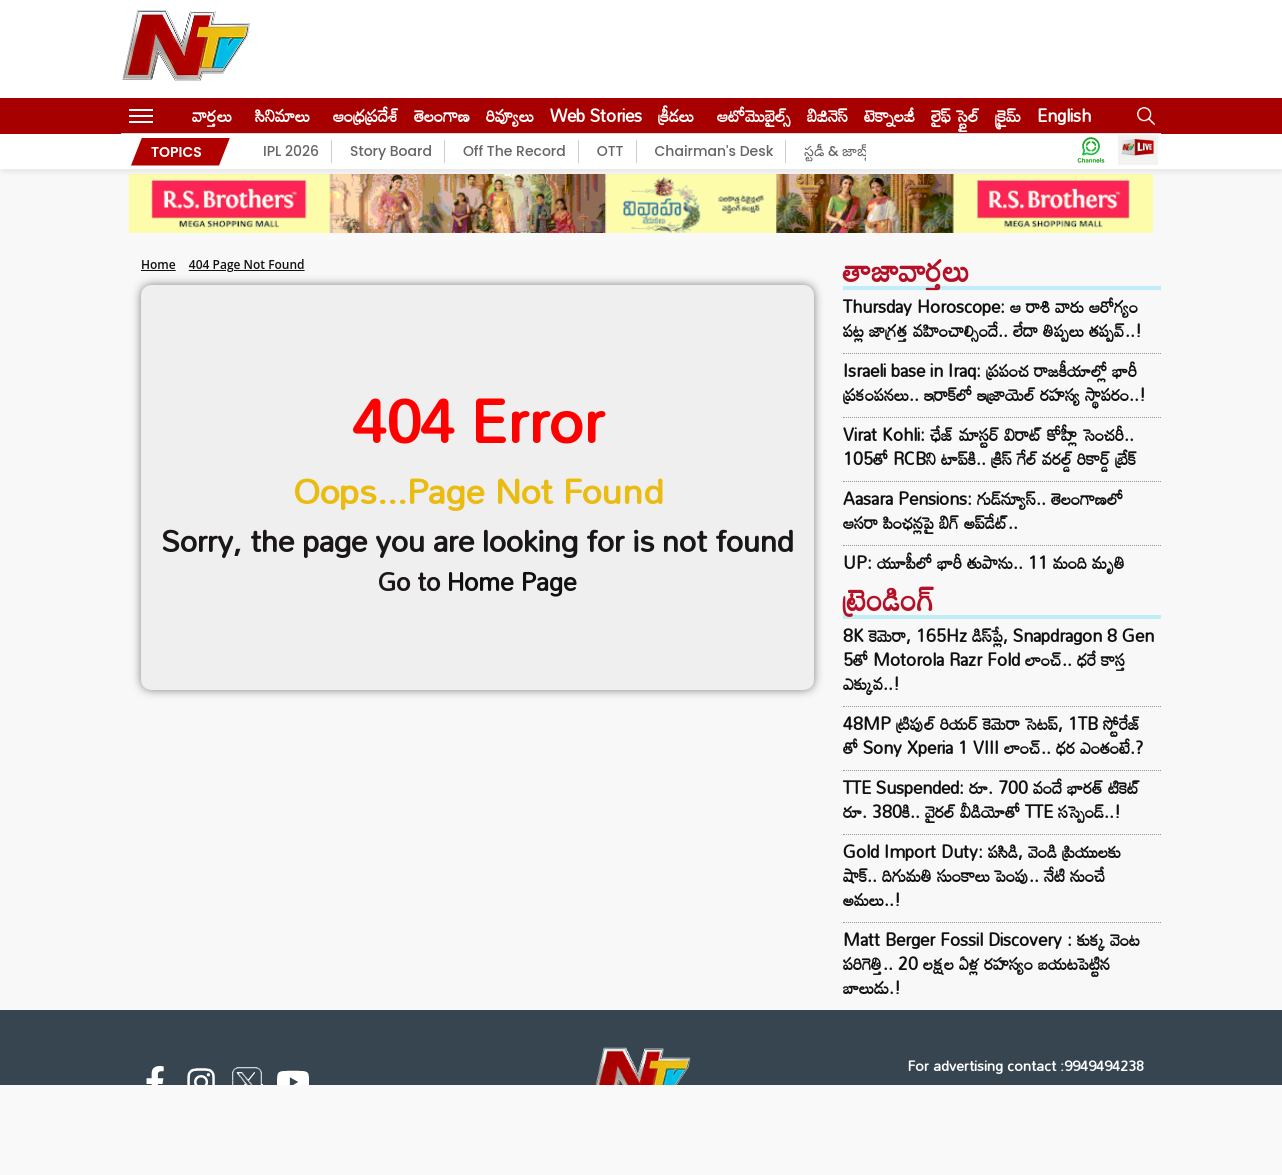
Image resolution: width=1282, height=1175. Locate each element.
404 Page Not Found (247, 264)
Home (158, 264)
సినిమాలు (282, 115)
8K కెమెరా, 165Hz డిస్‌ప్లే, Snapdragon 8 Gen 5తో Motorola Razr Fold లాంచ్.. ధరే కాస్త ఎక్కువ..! (998, 659)
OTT (610, 151)
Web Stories (596, 115)
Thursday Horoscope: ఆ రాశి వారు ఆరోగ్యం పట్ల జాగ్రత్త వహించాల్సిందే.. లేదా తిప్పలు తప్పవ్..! (992, 319)
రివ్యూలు (510, 115)
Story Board (391, 151)
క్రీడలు (676, 115)
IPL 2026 (291, 151)
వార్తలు (212, 115)
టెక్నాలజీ (889, 115)
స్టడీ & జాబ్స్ (838, 151)
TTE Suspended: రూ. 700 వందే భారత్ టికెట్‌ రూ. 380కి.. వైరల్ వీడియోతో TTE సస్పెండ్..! (991, 799)
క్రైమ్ (1008, 115)
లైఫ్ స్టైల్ (955, 115)
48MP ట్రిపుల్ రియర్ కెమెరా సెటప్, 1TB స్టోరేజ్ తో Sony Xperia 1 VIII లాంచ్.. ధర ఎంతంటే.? (993, 735)
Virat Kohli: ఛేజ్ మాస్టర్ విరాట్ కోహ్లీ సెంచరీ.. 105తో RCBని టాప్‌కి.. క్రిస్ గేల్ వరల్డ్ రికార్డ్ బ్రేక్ (989, 447)
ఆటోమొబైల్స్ (754, 115)
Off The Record (514, 151)
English (1064, 115)
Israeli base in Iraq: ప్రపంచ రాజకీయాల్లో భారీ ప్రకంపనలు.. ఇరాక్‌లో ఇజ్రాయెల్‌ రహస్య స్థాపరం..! (994, 383)
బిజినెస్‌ (827, 115)
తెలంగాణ (442, 115)
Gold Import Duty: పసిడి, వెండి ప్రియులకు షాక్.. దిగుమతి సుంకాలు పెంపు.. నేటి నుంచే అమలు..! (982, 875)
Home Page (512, 581)
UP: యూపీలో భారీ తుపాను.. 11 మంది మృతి (984, 563)
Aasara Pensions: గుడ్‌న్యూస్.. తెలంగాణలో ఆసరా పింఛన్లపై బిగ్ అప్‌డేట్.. (983, 511)
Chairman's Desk (714, 151)
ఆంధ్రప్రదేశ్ (365, 115)
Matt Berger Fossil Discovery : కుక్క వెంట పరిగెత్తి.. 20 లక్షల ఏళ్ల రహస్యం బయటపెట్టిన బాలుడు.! (991, 963)
